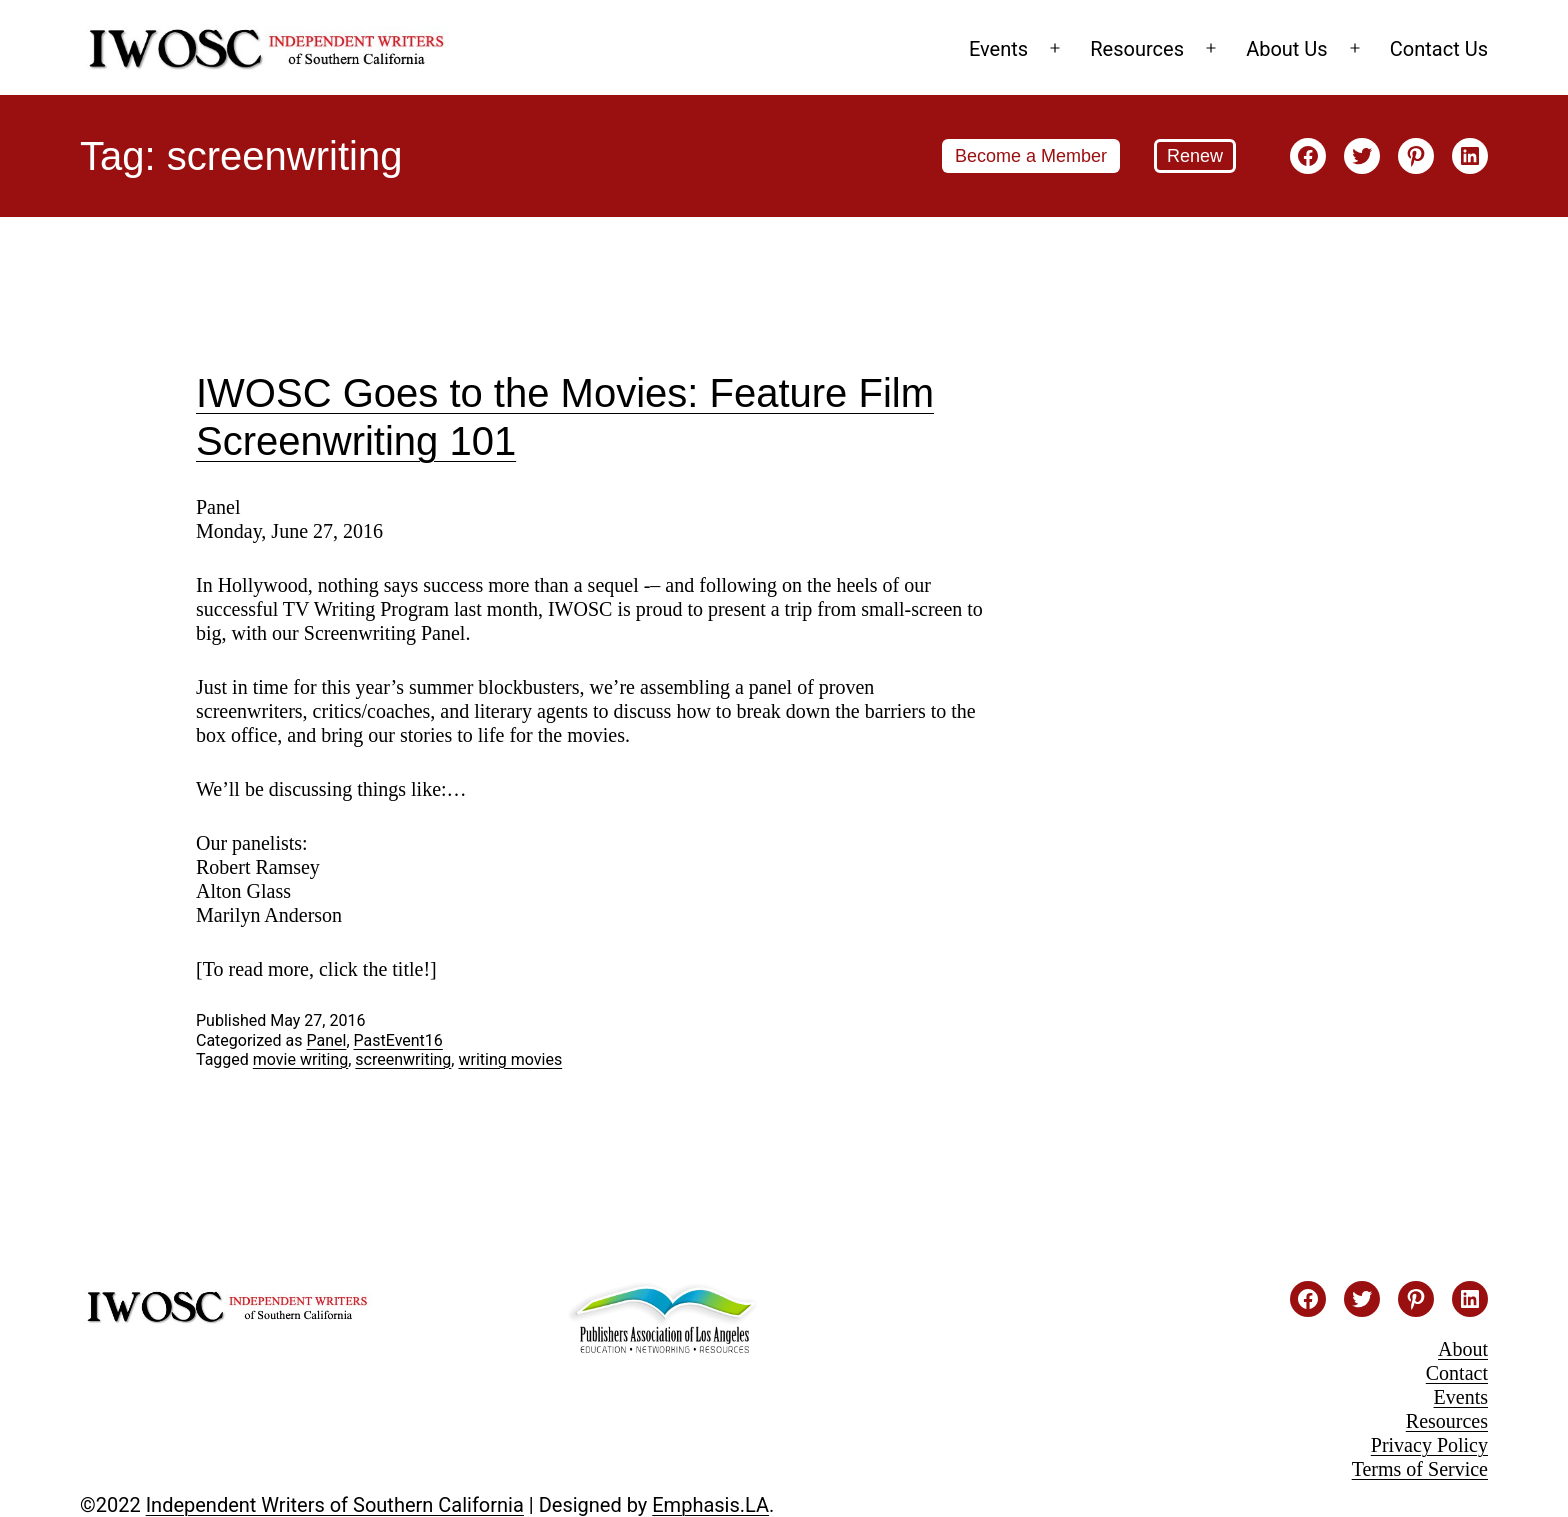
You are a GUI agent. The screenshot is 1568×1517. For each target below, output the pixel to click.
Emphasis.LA (710, 1505)
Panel (326, 1040)
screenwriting (403, 1059)
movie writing (300, 1059)
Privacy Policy (1429, 1445)
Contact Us (1439, 49)
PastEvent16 (398, 1040)
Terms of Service (1420, 1469)
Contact (1457, 1373)
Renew (1195, 156)
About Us (1287, 49)
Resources (1137, 49)
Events (998, 49)
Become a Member (1031, 156)
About (1463, 1349)
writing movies (510, 1059)
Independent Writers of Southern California (335, 1505)
